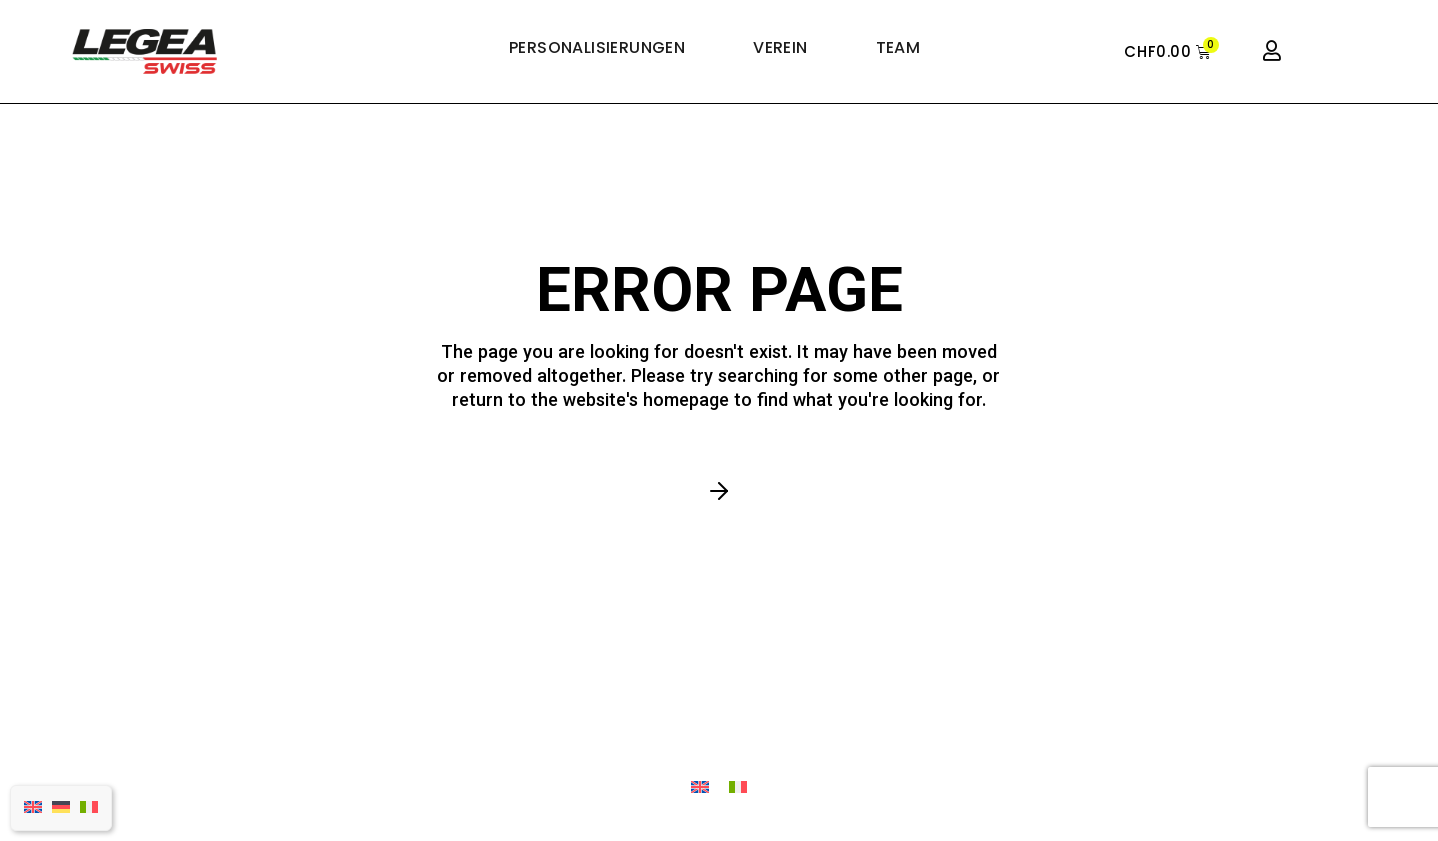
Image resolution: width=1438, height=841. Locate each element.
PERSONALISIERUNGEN (597, 48)
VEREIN (780, 48)
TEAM (898, 48)
